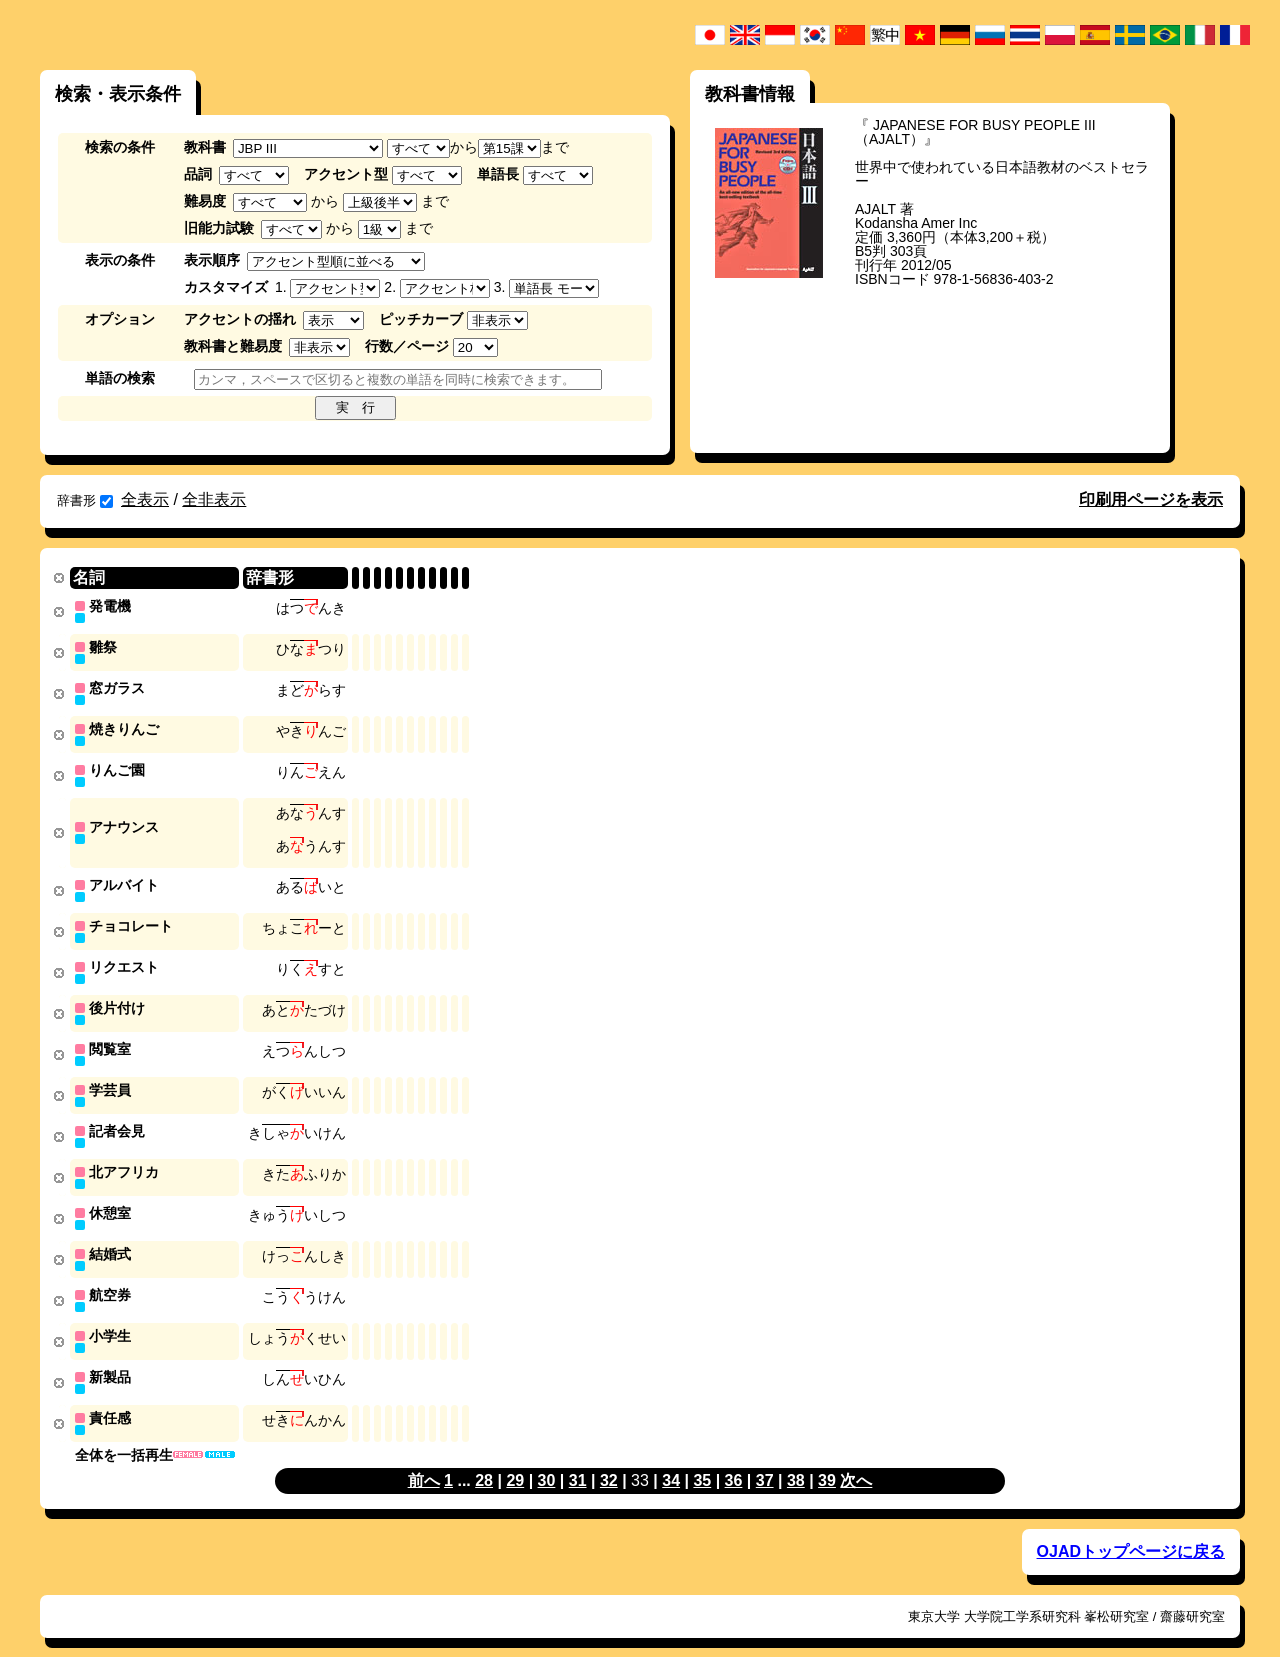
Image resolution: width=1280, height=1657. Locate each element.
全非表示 (214, 499)
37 (765, 1459)
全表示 (145, 499)
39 (827, 1459)
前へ (424, 1459)
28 (484, 1459)
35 (702, 1459)
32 (609, 1459)
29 (515, 1459)
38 (796, 1459)
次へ (856, 1459)
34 (671, 1459)
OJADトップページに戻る (1131, 1530)
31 (578, 1459)
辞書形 (85, 500)
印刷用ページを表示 (1151, 499)
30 (547, 1459)
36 (734, 1459)
